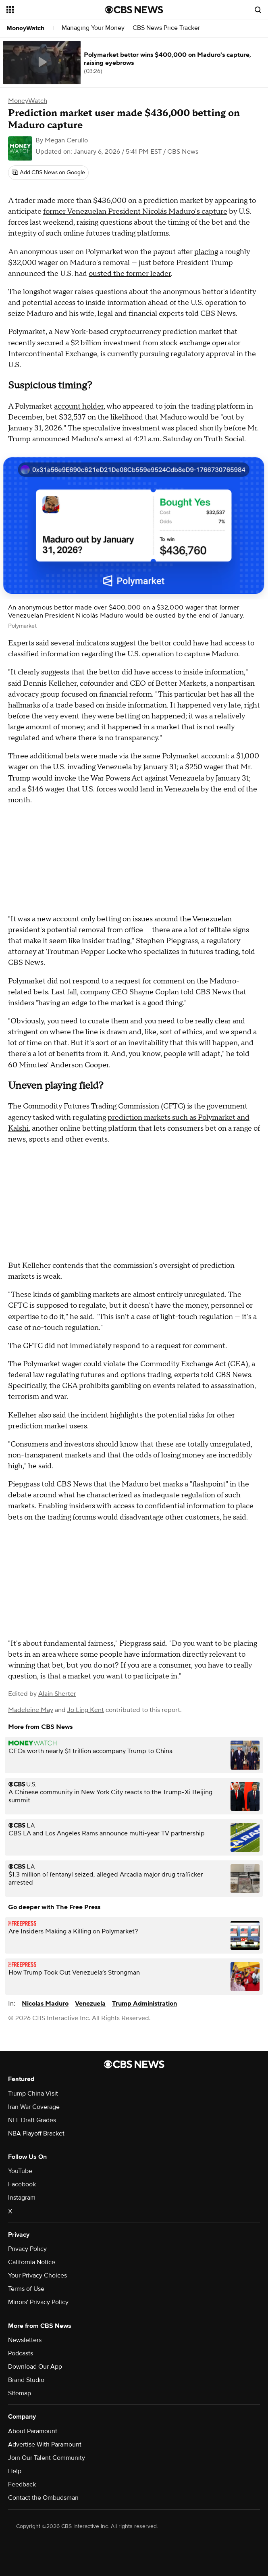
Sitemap (19, 2393)
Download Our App (35, 2366)
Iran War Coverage (34, 2107)
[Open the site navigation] (48, 9)
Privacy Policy (27, 2249)
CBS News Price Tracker (166, 28)
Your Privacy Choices (37, 2275)
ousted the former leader (130, 273)
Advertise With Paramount (44, 2444)
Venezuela (90, 2004)
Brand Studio (26, 2380)
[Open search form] (258, 9)
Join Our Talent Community (46, 2458)
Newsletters (25, 2340)
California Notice (31, 2262)
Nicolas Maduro (45, 2004)
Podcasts (20, 2353)
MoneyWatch (25, 28)
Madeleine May (30, 1710)
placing (206, 252)
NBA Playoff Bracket (36, 2133)
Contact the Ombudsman (43, 2498)
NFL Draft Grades (32, 2120)
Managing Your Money (93, 28)
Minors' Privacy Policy (38, 2302)
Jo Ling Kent (85, 1710)
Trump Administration (144, 2004)
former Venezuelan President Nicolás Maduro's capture (135, 211)
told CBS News (206, 992)
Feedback (22, 2484)
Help (14, 2471)
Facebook (22, 2184)
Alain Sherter (57, 1694)
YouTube (20, 2171)
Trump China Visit (33, 2093)
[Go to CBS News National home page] (134, 10)
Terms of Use (26, 2289)
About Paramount (32, 2431)
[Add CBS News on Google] (48, 172)
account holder (79, 406)
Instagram (21, 2197)
